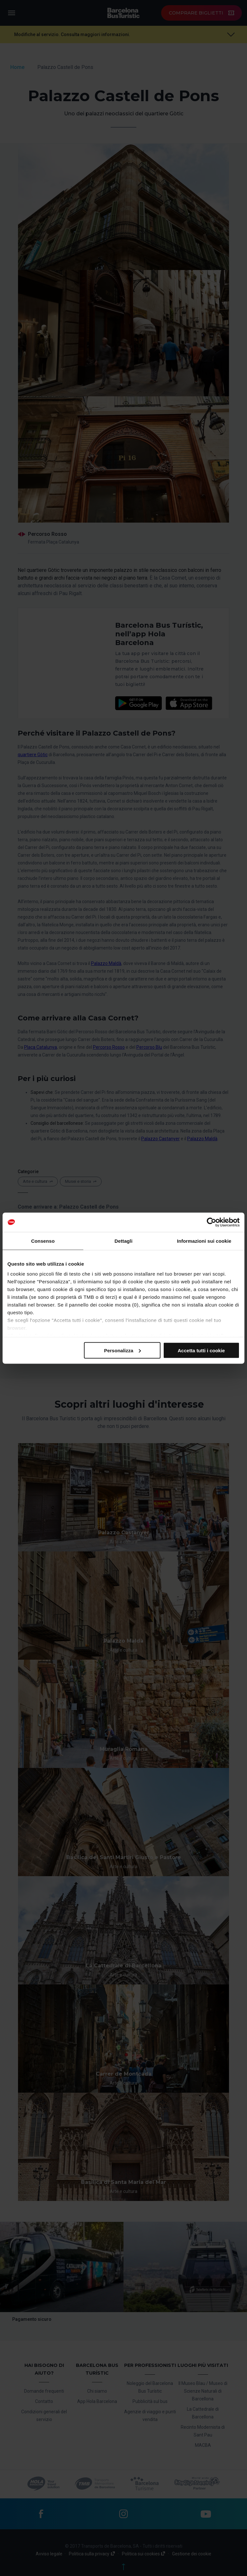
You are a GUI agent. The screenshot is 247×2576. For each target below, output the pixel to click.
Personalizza (122, 1350)
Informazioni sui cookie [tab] (204, 1240)
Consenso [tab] (43, 1240)
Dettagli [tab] (123, 1240)
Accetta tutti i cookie (201, 1350)
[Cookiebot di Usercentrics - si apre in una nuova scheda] (211, 1222)
